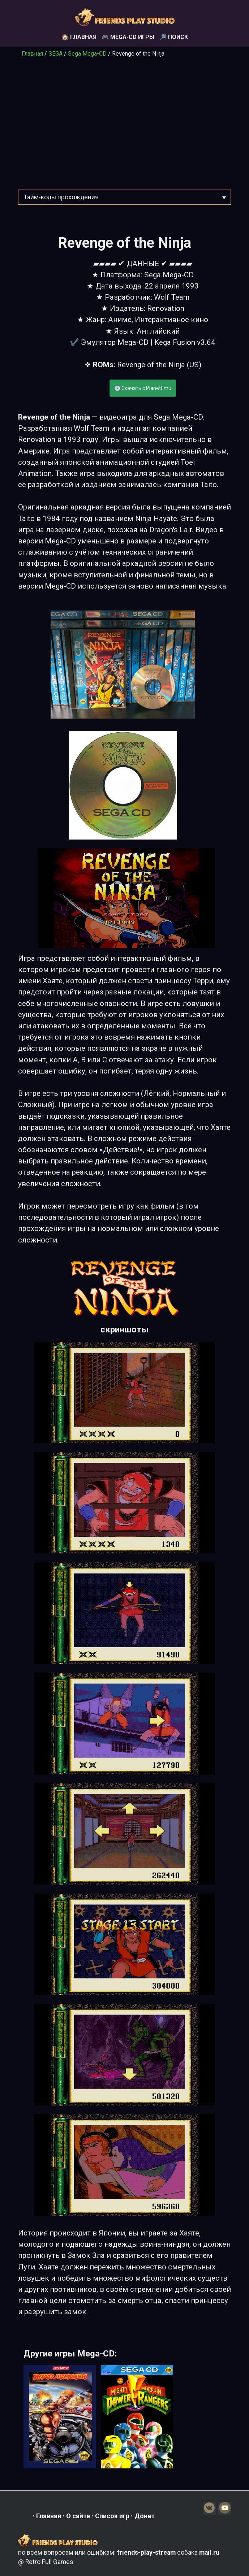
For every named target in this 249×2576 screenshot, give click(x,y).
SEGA (55, 53)
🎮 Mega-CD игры (128, 37)
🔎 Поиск (173, 37)
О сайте (78, 2516)
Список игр (112, 2516)
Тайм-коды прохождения (61, 197)
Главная (32, 53)
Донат (144, 2516)
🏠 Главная (78, 37)
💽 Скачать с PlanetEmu (142, 388)
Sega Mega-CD (87, 53)
